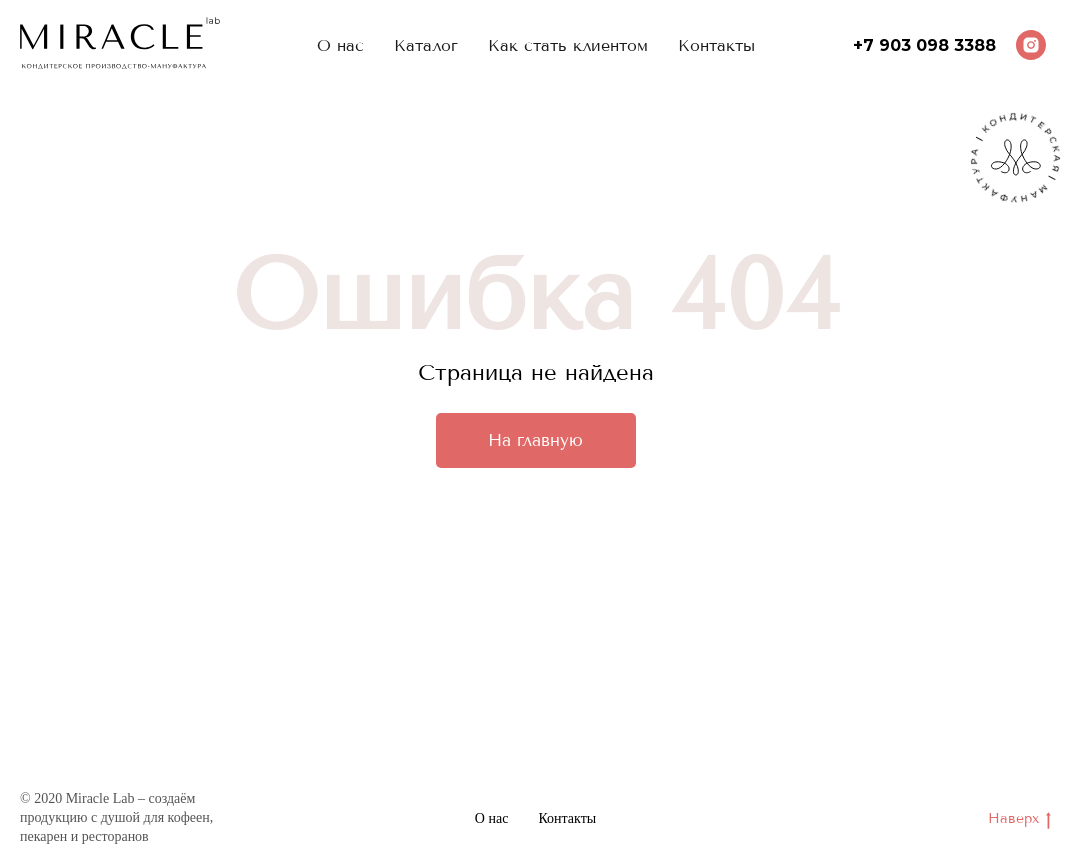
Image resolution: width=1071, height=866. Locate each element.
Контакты (567, 818)
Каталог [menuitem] (426, 45)
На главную (535, 440)
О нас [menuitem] (340, 45)
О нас (492, 818)
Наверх (1019, 819)
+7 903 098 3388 (924, 45)
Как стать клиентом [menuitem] (568, 45)
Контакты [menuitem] (716, 45)
